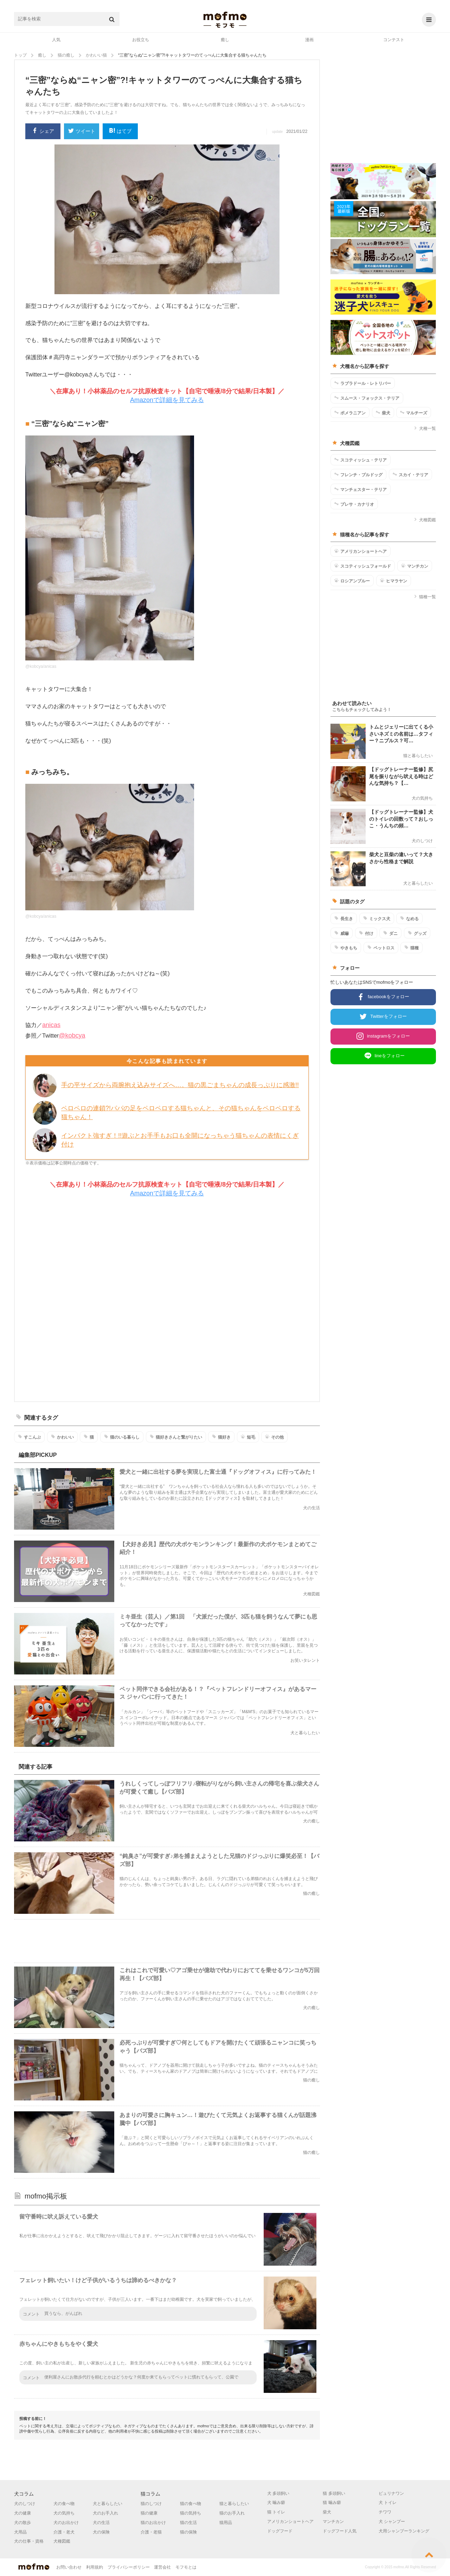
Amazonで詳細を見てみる (167, 399)
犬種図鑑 (425, 519)
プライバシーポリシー (129, 2567)
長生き (343, 918)
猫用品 (225, 2522)
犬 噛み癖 (276, 2502)
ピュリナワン (391, 2493)
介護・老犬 (64, 2532)
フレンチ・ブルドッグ (358, 474)
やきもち (345, 947)
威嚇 (341, 933)
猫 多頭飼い (334, 2493)
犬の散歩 (22, 2522)
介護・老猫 (151, 2532)
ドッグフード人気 (339, 2531)
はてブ (120, 131)
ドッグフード (279, 2531)
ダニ (390, 933)
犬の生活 (101, 2522)
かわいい (62, 1436)
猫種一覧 (425, 596)
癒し (225, 39)
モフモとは (186, 2567)
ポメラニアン (350, 412)
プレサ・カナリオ (354, 504)
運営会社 (162, 2567)
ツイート (81, 131)
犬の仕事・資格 (29, 2541)
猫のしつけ (151, 2503)
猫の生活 (188, 2522)
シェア (43, 131)
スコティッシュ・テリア (360, 459)
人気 (56, 39)
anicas (51, 1024)
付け (366, 933)
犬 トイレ (388, 2502)
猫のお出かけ (153, 2522)
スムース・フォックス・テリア (366, 397)
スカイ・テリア (410, 474)
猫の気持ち (190, 2513)
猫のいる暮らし (122, 1436)
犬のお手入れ (105, 2513)
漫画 (309, 39)
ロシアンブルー (352, 580)
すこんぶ (29, 1436)
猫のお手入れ (232, 2513)
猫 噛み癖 (332, 2502)
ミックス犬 (376, 918)
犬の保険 (101, 2532)
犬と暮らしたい (107, 2503)
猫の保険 (188, 2532)
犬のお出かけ (66, 2522)
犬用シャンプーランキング (404, 2531)
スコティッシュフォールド (362, 565)
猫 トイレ (276, 2512)
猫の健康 (149, 2513)
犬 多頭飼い (278, 2493)
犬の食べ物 (64, 2503)
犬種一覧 (425, 428)
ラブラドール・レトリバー (362, 383)
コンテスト (393, 39)
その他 (274, 1436)
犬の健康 (22, 2513)
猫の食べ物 (190, 2503)
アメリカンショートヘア (360, 551)
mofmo (225, 20)
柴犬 (383, 412)
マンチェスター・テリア (360, 489)
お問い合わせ (69, 2567)
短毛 (248, 1436)
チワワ (385, 2512)
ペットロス (380, 947)
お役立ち (140, 39)
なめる (409, 918)
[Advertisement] (167, 1299)
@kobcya (72, 1035)
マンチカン (414, 565)
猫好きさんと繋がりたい (176, 1436)
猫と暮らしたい (234, 2503)
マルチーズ (413, 412)
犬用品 (20, 2532)
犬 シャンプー (392, 2521)
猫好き (221, 1436)
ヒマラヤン (393, 580)
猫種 (411, 947)
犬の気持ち (64, 2513)
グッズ (417, 933)
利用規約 (94, 2567)
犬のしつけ (24, 2503)
